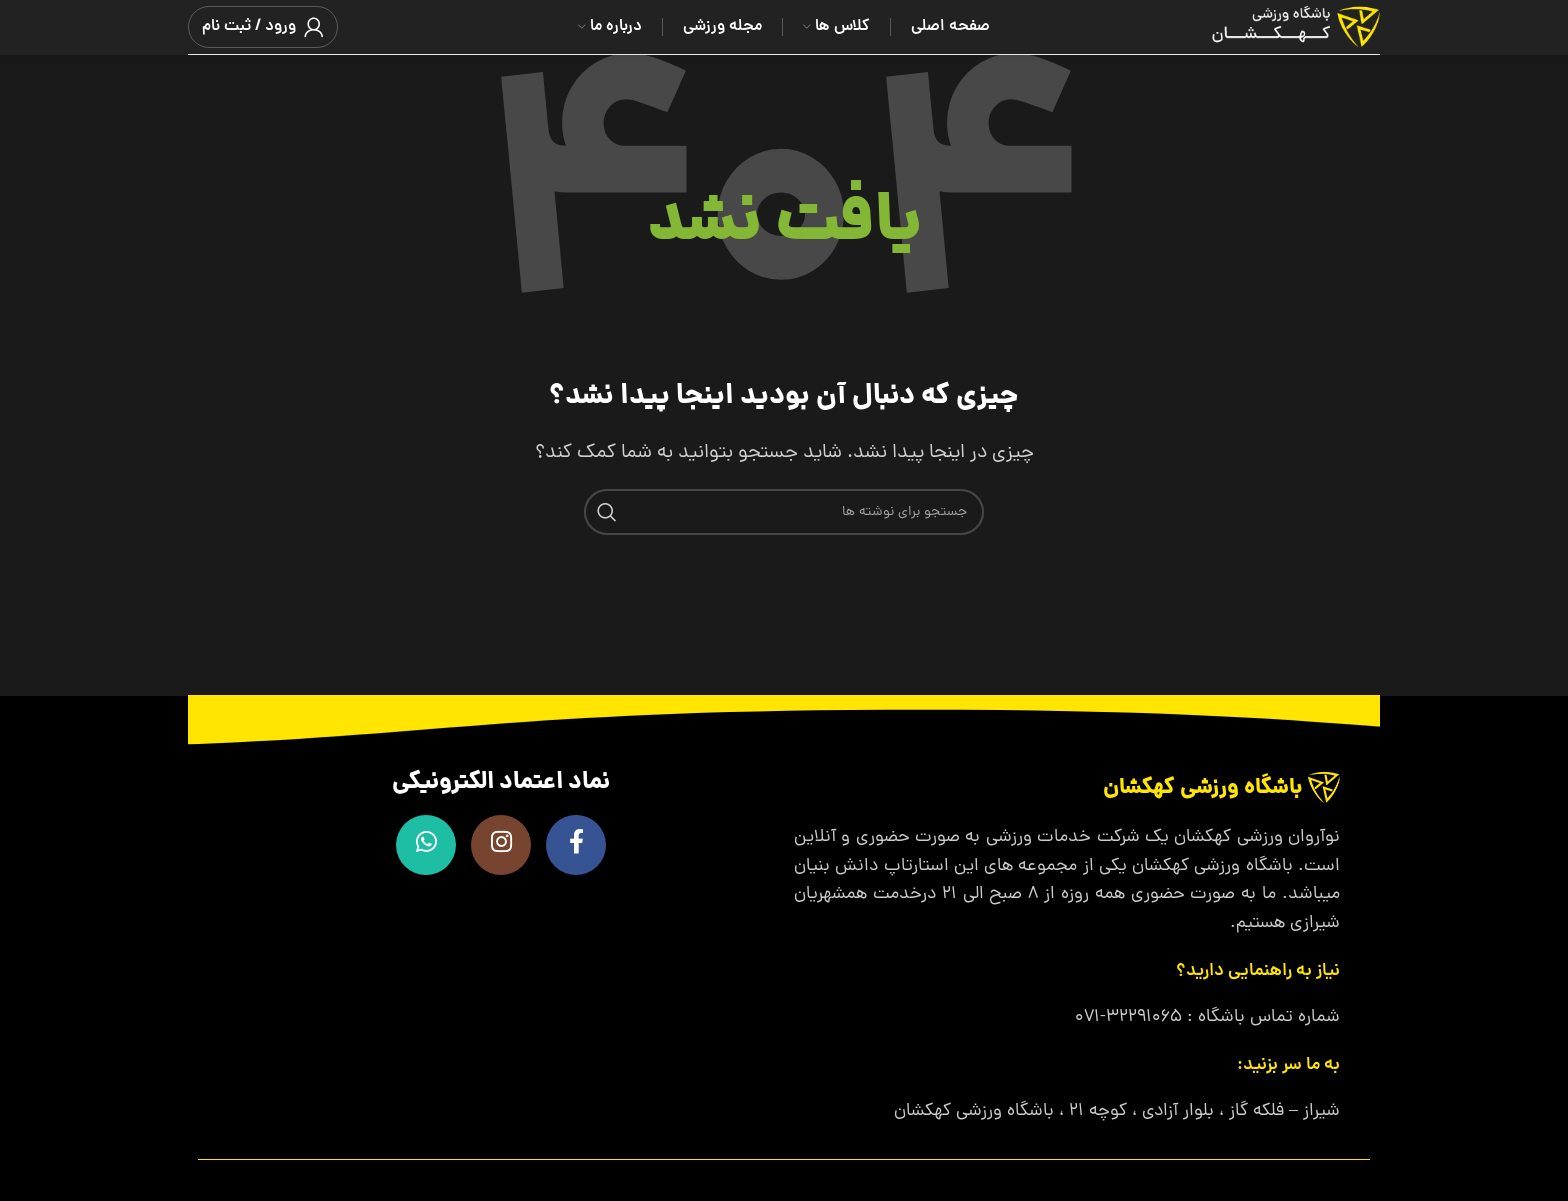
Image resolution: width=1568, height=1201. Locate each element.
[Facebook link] (576, 845)
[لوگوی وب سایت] (1271, 28)
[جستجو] (784, 512)
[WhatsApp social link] (426, 845)
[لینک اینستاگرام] (501, 845)
